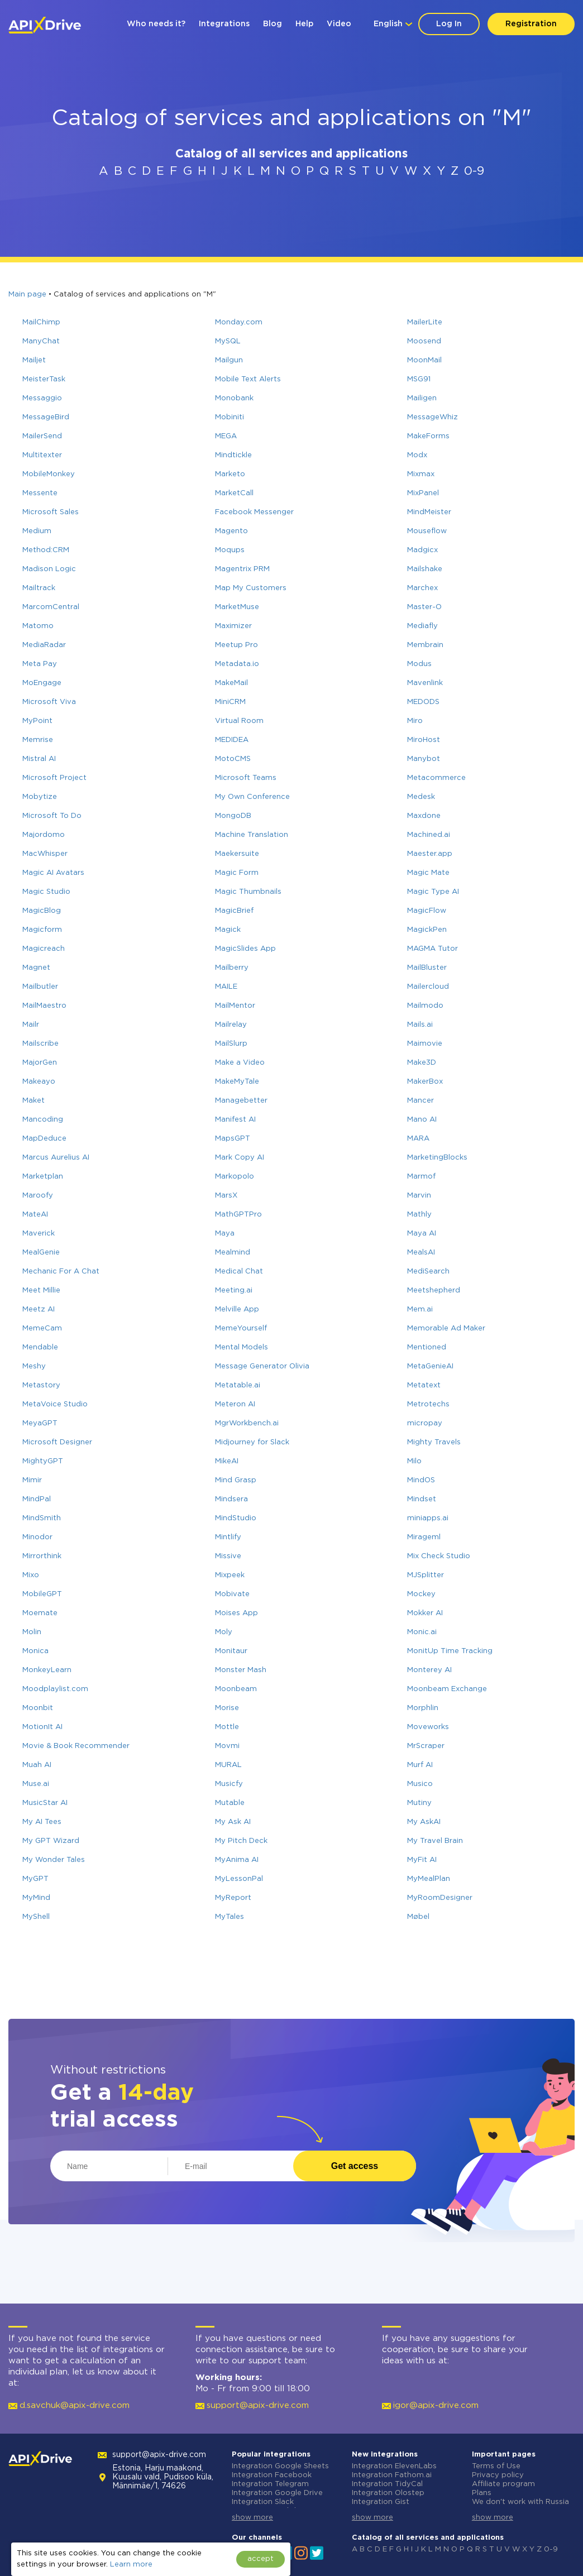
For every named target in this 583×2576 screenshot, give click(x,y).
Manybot (423, 759)
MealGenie (41, 1252)
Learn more (131, 2564)
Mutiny (419, 1803)
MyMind (36, 1898)
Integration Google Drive (277, 2493)
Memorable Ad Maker (446, 1328)
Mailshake (424, 569)
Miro (415, 721)
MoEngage (41, 683)
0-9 (474, 171)
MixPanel (423, 493)
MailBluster (427, 968)
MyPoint (37, 721)
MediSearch (428, 1271)
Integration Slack (263, 2502)
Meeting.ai (233, 1290)
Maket (33, 1101)
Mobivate (232, 1594)
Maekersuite (237, 854)
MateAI (35, 1215)
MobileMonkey (48, 474)
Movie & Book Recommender (76, 1746)
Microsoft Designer (57, 1442)
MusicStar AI (45, 1803)
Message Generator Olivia (262, 1366)
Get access (355, 2166)
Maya (225, 1233)
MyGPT (35, 1879)
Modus (419, 664)
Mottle (227, 1727)
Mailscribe (40, 1044)
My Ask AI (233, 1822)
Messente (40, 493)
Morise (227, 1708)
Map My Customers (250, 588)
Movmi (227, 1746)
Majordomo (43, 835)
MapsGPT (232, 1139)
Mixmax (420, 474)
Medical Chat (239, 1271)
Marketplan (42, 1177)
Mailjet (34, 360)
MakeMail (231, 683)
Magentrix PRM (242, 569)
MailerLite (424, 322)
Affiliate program (503, 2484)
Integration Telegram (270, 2484)
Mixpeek (230, 1575)
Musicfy (229, 1784)
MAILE (226, 987)
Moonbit (37, 1708)
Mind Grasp (235, 1480)
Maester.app (429, 854)
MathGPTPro (238, 1215)
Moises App (236, 1613)
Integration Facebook (272, 2475)
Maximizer (233, 626)
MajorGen (39, 1063)
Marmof (421, 1177)
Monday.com (238, 322)
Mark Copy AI (239, 1158)
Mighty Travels (434, 1442)
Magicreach (43, 949)
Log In (449, 24)
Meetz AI (38, 1309)
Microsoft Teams (245, 778)
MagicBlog (41, 911)
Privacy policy (498, 2475)
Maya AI (421, 1233)
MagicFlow (426, 911)
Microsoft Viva (49, 702)
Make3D (421, 1063)
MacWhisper (45, 854)
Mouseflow (427, 531)
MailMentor (235, 1006)
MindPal (36, 1499)
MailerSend (42, 436)
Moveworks (428, 1727)
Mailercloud (428, 987)
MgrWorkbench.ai (247, 1423)
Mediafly (422, 626)
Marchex (422, 588)
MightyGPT (42, 1461)
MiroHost (423, 740)
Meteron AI (235, 1404)
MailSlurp (231, 1044)
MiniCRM (230, 702)
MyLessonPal (239, 1879)
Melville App (237, 1309)
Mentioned (426, 1347)
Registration (531, 24)
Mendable (40, 1347)
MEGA (226, 436)
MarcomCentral (50, 607)
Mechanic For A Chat (60, 1271)
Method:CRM (45, 550)
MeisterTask (43, 379)
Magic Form (237, 873)
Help (304, 24)
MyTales (229, 1917)
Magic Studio (46, 892)
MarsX (226, 1196)
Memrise (37, 740)
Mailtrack (38, 588)
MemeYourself (241, 1328)
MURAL (228, 1765)
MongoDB (233, 816)
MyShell (36, 1917)
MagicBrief (234, 911)
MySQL (228, 341)
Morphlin (422, 1708)
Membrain (425, 645)
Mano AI (422, 1120)
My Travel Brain (435, 1841)
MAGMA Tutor (432, 949)
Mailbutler (40, 987)
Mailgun (229, 360)
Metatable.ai (237, 1385)
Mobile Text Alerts (248, 379)
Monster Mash (240, 1670)
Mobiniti (229, 417)
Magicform (42, 930)
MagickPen (427, 930)
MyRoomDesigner (439, 1898)
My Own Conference (252, 797)
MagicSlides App (245, 949)
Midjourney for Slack (252, 1442)
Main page (27, 294)
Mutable (230, 1803)
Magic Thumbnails (248, 892)
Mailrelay (231, 1025)
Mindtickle (233, 455)
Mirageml (424, 1537)
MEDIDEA (232, 740)
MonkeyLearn (46, 1670)
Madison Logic (49, 569)
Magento (231, 531)
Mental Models (241, 1347)
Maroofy (37, 1196)
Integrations (224, 24)
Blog (272, 24)
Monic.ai (422, 1632)
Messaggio (42, 398)
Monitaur (231, 1651)
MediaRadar (44, 645)
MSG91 (419, 379)
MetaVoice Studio (55, 1404)
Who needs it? (156, 24)
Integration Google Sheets (280, 2466)
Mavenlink (425, 683)
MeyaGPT (40, 1423)
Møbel (418, 1917)
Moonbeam (236, 1689)
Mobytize (39, 797)
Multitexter (42, 455)
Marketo (230, 474)
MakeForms (428, 436)
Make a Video (240, 1063)
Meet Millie (41, 1290)
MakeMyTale (237, 1082)
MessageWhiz (432, 417)
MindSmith (41, 1518)
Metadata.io (237, 664)
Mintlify (228, 1537)
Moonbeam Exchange (447, 1689)
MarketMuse (237, 607)
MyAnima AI (237, 1860)
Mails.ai (420, 1025)
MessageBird (45, 417)
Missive (228, 1556)
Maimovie (424, 1044)
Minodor (37, 1537)
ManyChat (41, 341)
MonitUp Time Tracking (450, 1651)
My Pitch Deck (241, 1841)
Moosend (424, 341)
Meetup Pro (236, 645)
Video (339, 24)
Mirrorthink (41, 1556)
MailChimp (41, 322)
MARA (418, 1139)
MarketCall (234, 493)
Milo (414, 1461)
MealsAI (421, 1252)
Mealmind (232, 1252)
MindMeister (429, 512)
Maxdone (424, 816)
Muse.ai (35, 1784)
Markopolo (234, 1177)
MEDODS (423, 702)
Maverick (38, 1233)
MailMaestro (44, 1006)
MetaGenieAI (430, 1366)
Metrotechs (428, 1404)
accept (260, 2559)
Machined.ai (428, 835)
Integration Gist (380, 2502)
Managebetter (241, 1101)
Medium (36, 531)
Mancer (420, 1101)
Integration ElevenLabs (394, 2466)
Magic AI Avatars (53, 873)
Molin (31, 1632)
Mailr (30, 1025)
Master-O (424, 607)
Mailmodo (425, 1006)
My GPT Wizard (50, 1841)
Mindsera (231, 1499)
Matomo (38, 626)
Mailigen (422, 398)
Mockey (421, 1594)
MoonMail (424, 360)
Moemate (40, 1613)
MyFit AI (422, 1860)
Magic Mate (428, 873)
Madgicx (422, 550)
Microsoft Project (54, 778)
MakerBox (425, 1082)
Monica (35, 1651)
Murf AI (420, 1765)
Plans (481, 2493)
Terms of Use (496, 2466)
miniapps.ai (427, 1518)
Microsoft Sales (50, 512)
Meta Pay (39, 664)
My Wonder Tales (53, 1860)
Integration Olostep (388, 2493)
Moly (223, 1632)
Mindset (421, 1499)
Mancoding (42, 1120)
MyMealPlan (428, 1879)
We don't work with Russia (520, 2502)
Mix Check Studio (438, 1556)
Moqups (230, 550)
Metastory (41, 1385)
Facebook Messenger (254, 512)
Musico (420, 1784)
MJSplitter (425, 1575)
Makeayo (38, 1082)
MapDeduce (44, 1139)
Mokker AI (425, 1613)
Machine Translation (251, 835)
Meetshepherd (433, 1290)
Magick (228, 930)
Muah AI (36, 1765)
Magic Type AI (433, 892)
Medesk (421, 797)
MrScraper (426, 1746)
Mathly (419, 1215)
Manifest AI (235, 1120)
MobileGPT (42, 1594)
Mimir (32, 1480)
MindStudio (235, 1518)
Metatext (424, 1385)
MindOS (421, 1480)
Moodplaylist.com (55, 1689)
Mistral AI (39, 759)
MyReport (233, 1898)
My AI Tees (41, 1822)
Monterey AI (429, 1670)
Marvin (419, 1196)
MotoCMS (233, 759)
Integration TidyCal (387, 2484)
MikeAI (226, 1461)
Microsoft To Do (52, 816)
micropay (424, 1423)
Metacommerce (436, 778)
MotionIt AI (42, 1727)
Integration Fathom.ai (392, 2475)
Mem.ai (420, 1309)
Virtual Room (239, 721)
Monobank (234, 398)
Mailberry (232, 968)
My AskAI (424, 1822)
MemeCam (42, 1328)
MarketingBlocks (437, 1158)
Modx (417, 455)
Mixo (30, 1575)
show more (252, 2518)
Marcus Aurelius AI (55, 1158)
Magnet (36, 968)
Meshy (34, 1366)
